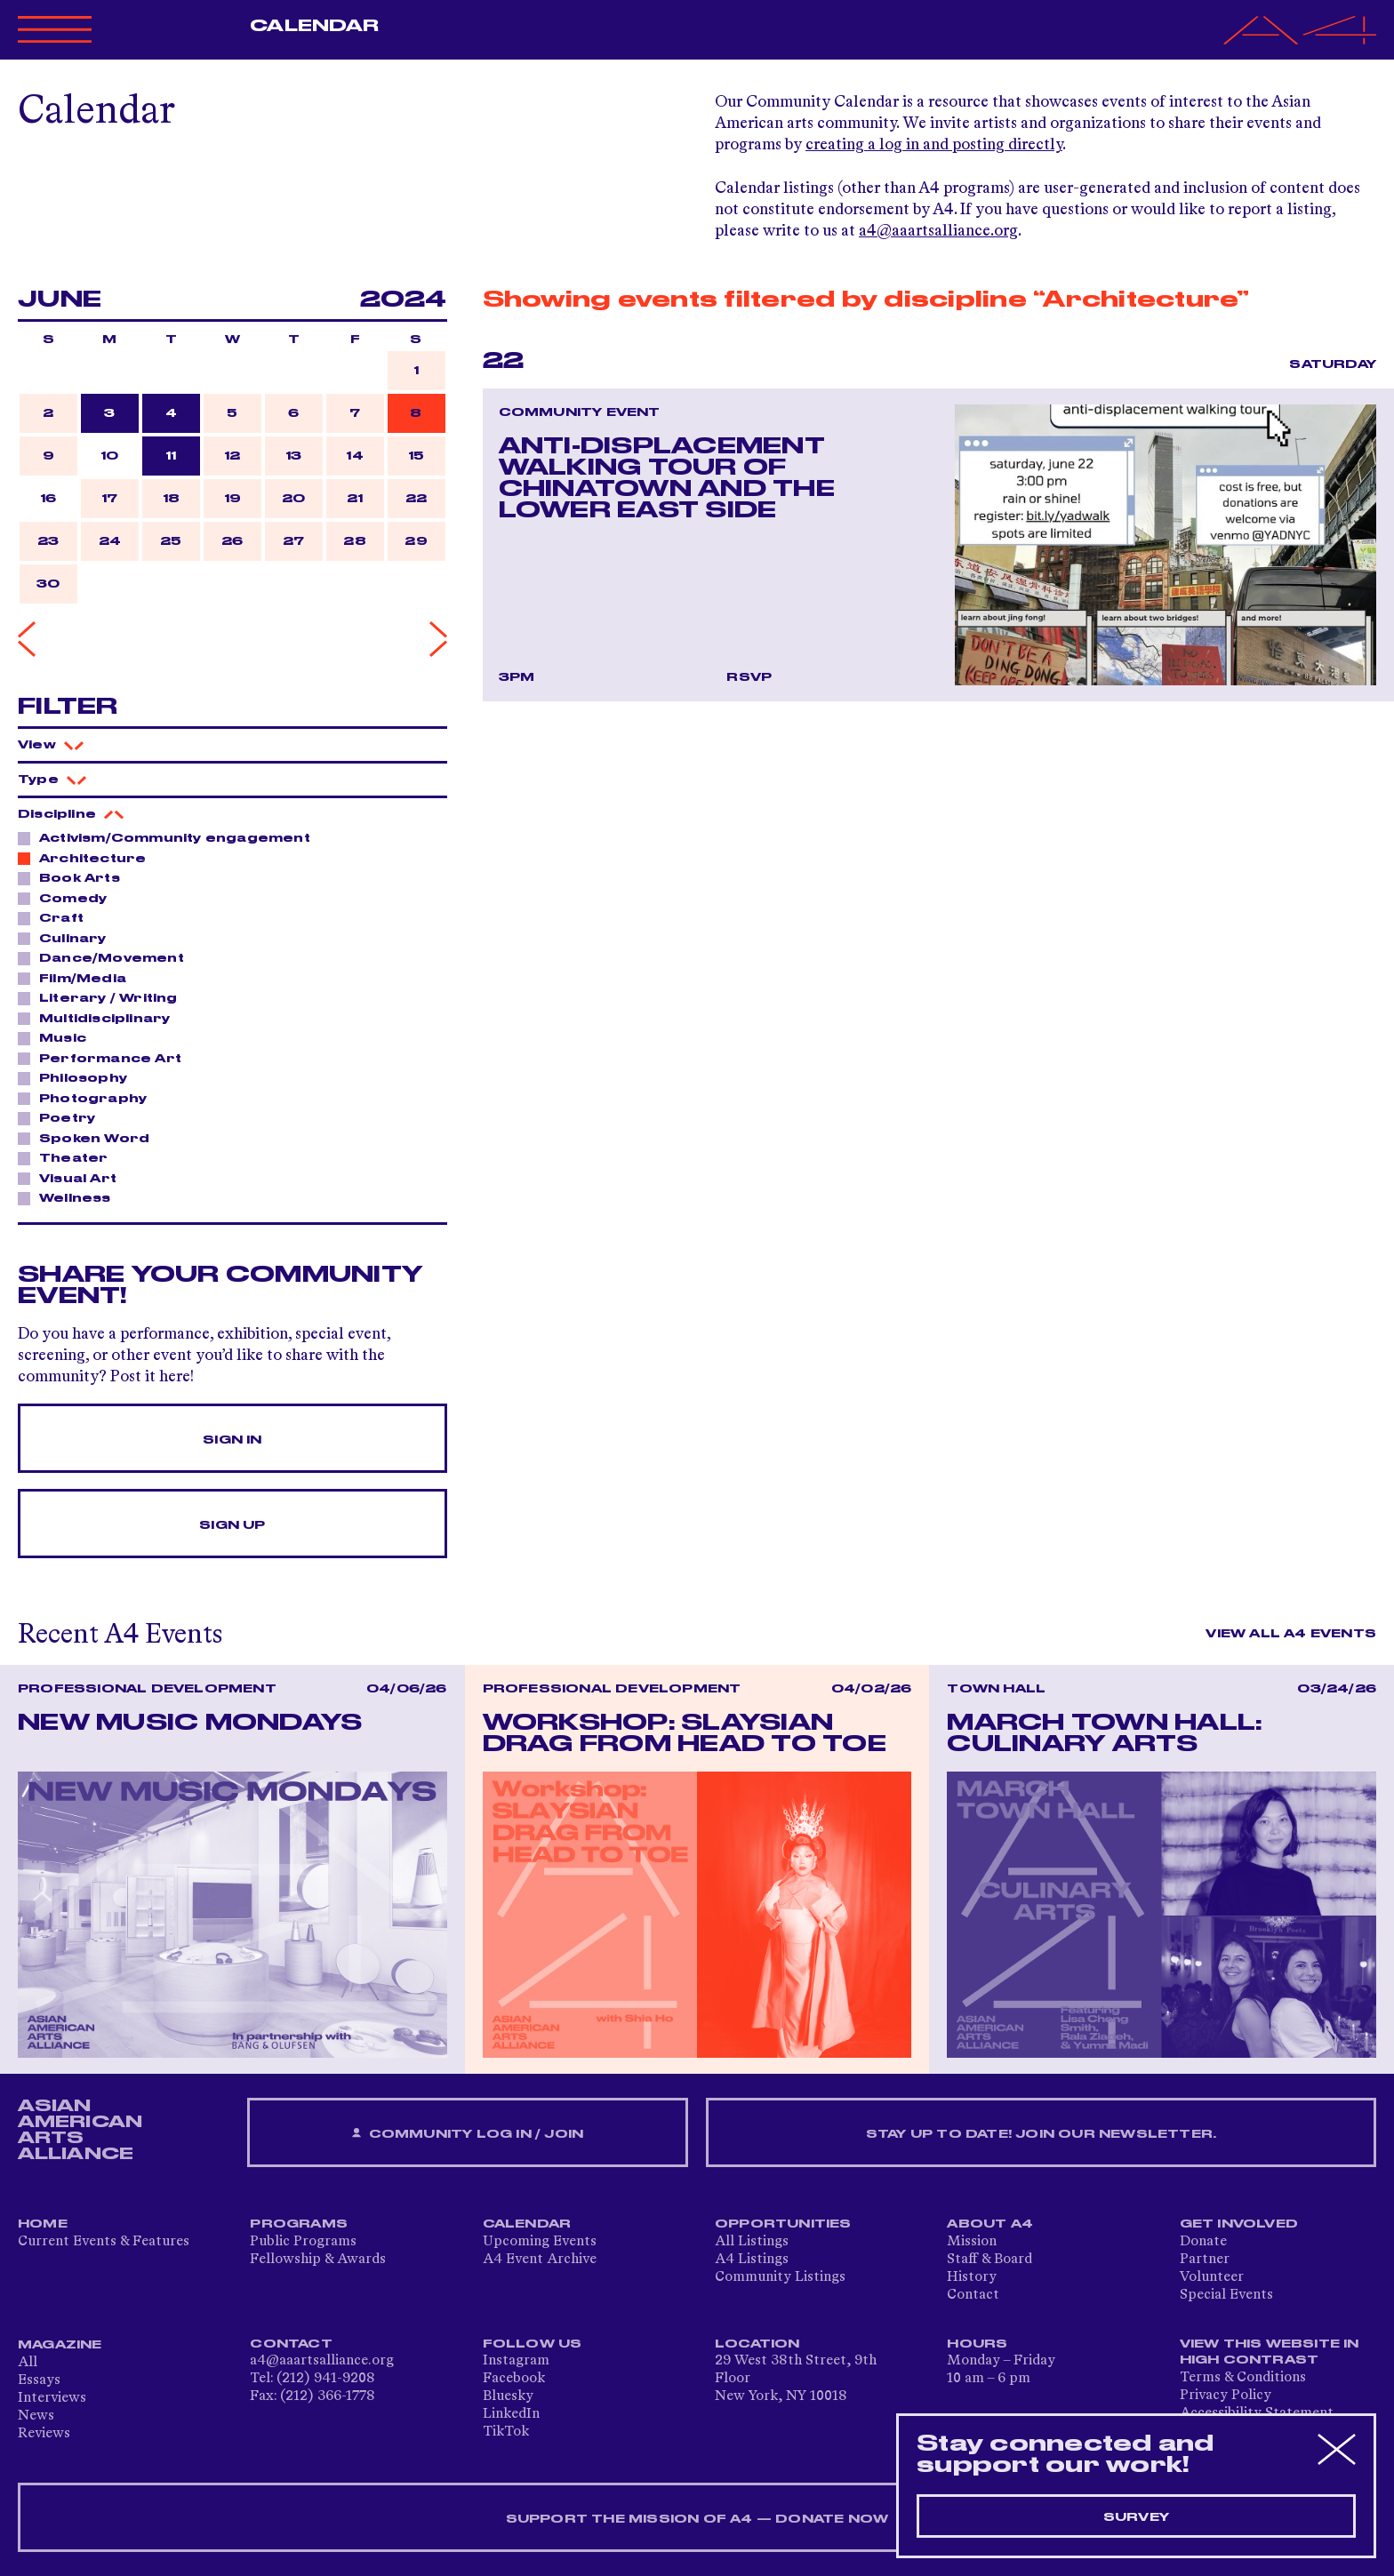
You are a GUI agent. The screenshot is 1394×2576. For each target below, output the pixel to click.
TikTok (506, 2432)
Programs (299, 2224)
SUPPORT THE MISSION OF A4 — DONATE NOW (697, 2519)
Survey (1136, 2517)
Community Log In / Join (467, 2134)
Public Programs (303, 2242)
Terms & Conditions (1243, 2378)
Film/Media (78, 978)
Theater (68, 1157)
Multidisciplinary (99, 1018)
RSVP (749, 677)
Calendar (314, 26)
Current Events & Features (103, 2242)
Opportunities (783, 2224)
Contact (973, 2295)
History (972, 2277)
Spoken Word (89, 1138)
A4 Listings (752, 2259)
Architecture (87, 858)
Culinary (68, 938)
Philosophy (78, 1077)
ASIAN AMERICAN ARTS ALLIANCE (80, 2130)
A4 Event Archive (540, 2259)
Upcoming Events (540, 2242)
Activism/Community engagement (170, 837)
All (27, 2363)
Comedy (68, 898)
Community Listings (780, 2277)
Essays (39, 2380)
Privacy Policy (1225, 2395)
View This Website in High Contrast (1269, 2352)
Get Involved (1239, 2224)
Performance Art (105, 1058)
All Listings (752, 2242)
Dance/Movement (107, 957)
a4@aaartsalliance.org (938, 231)
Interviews (52, 2398)
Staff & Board (989, 2259)
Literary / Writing (103, 997)
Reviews (44, 2434)
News (36, 2416)
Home (43, 2224)
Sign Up (232, 1525)
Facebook (514, 2379)
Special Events (1226, 2295)
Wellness (70, 1197)
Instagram (516, 2361)
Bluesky (508, 2396)
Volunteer (1212, 2277)
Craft (56, 917)
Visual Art (73, 1178)
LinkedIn (511, 2414)
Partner (1205, 2259)
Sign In (232, 1440)
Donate (1203, 2242)
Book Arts (75, 877)
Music (58, 1037)
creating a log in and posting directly (933, 145)
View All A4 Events (1291, 1633)
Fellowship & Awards (318, 2259)
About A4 (990, 2224)
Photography (88, 1098)
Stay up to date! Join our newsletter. (1041, 2134)
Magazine (60, 2345)
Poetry (62, 1117)
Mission (972, 2242)
